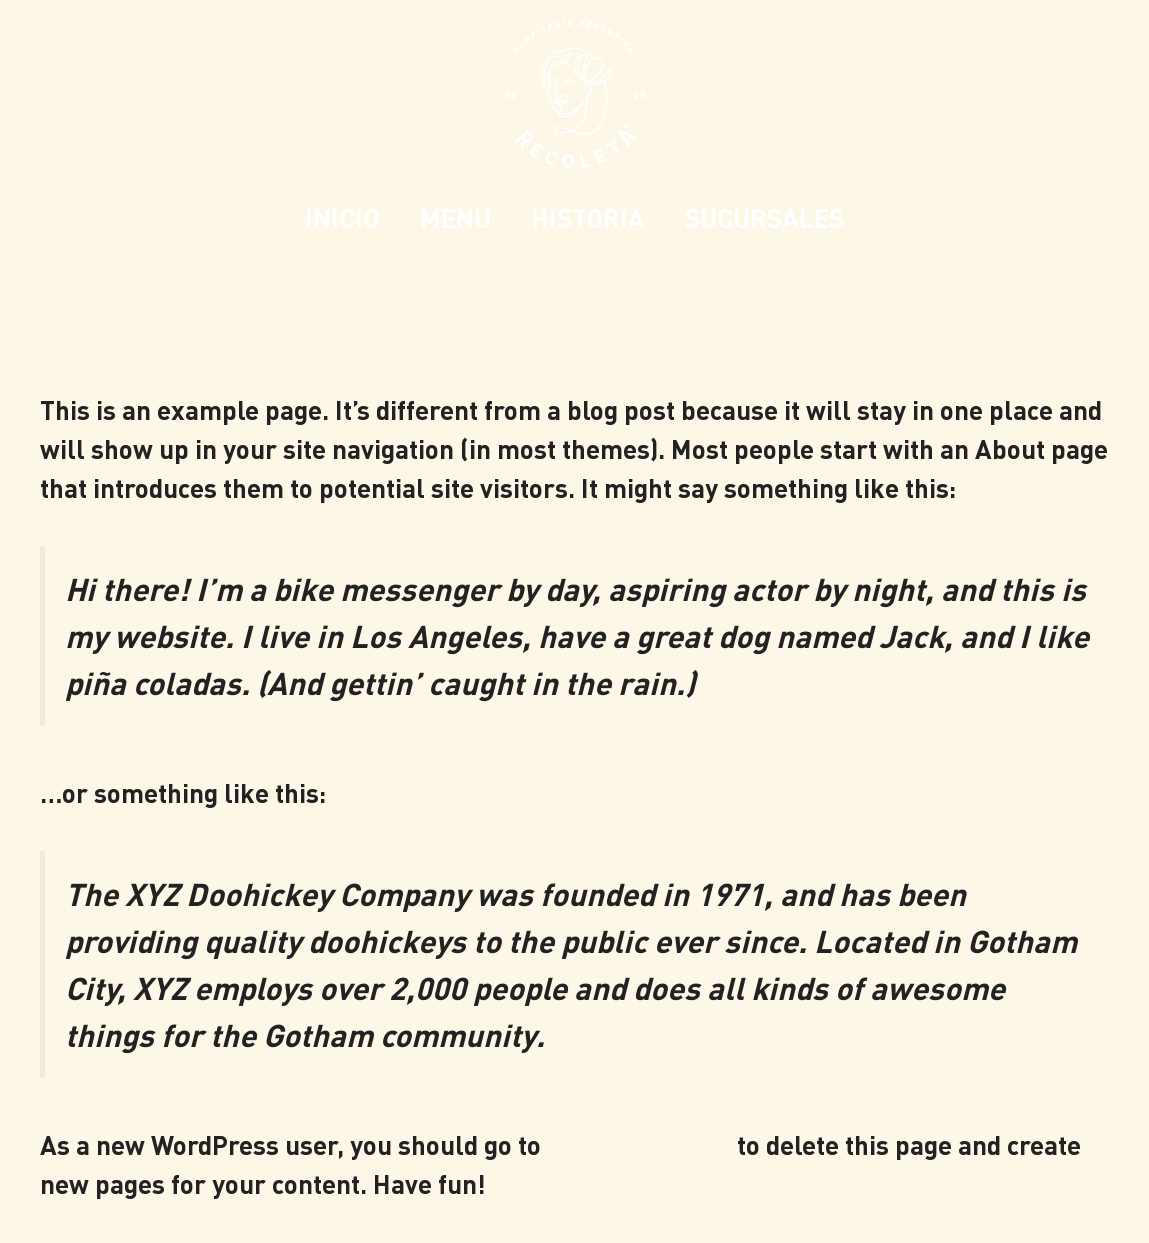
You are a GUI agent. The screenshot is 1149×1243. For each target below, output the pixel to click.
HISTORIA (588, 217)
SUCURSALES (764, 217)
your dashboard (639, 1144)
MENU (455, 217)
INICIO (342, 217)
